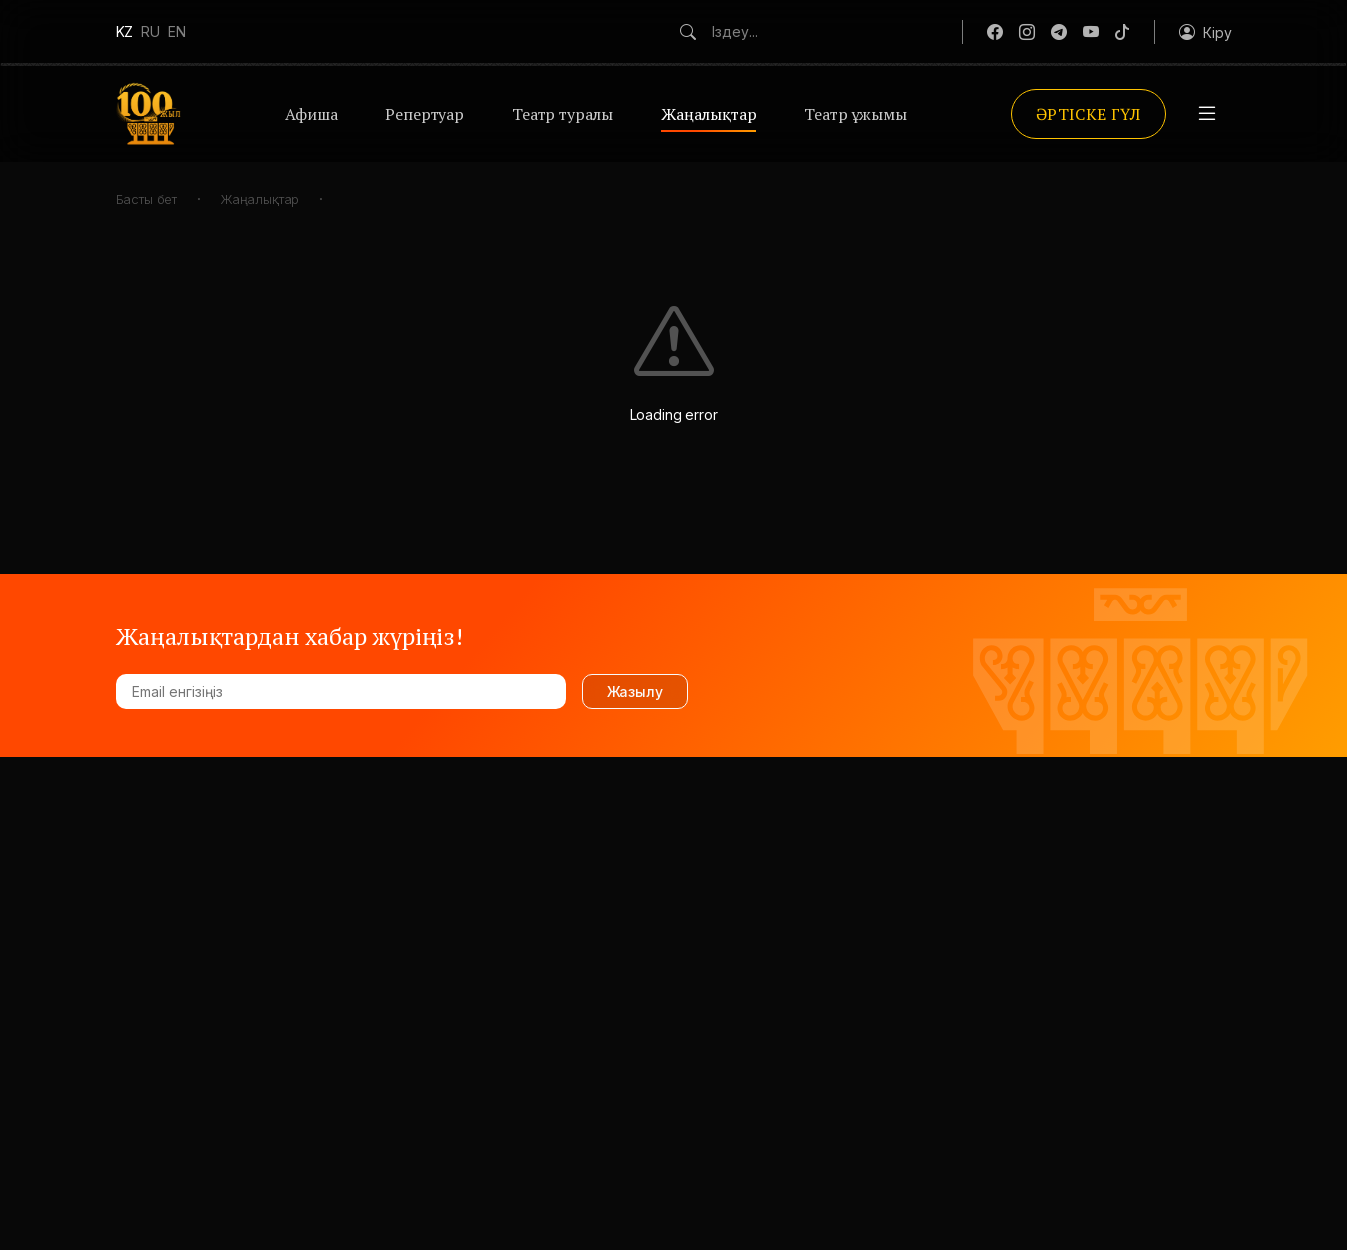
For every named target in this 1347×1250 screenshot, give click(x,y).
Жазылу (635, 691)
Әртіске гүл (1088, 114)
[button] (1205, 32)
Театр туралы (562, 114)
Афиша (311, 114)
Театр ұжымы (855, 114)
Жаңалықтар (708, 114)
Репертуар (424, 114)
